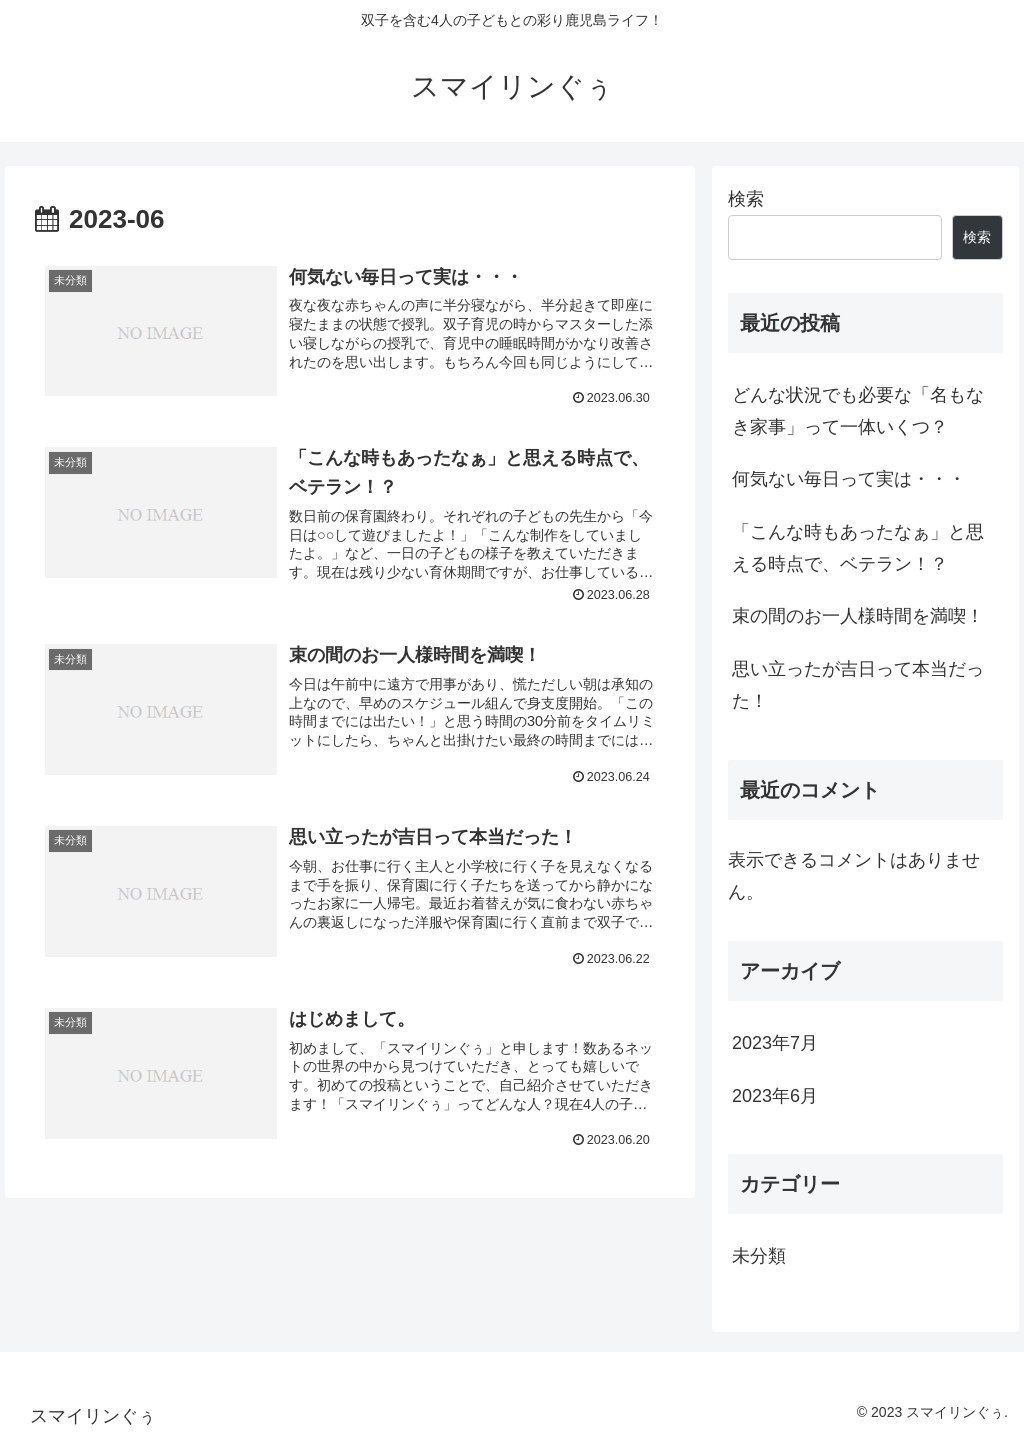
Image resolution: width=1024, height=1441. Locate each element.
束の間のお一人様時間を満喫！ (858, 616)
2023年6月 (775, 1096)
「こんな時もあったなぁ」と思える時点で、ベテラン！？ (858, 548)
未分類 (759, 1256)
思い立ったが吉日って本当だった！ (858, 685)
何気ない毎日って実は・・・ (849, 479)
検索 (746, 199)
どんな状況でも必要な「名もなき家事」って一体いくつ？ (858, 411)
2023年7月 (775, 1043)
